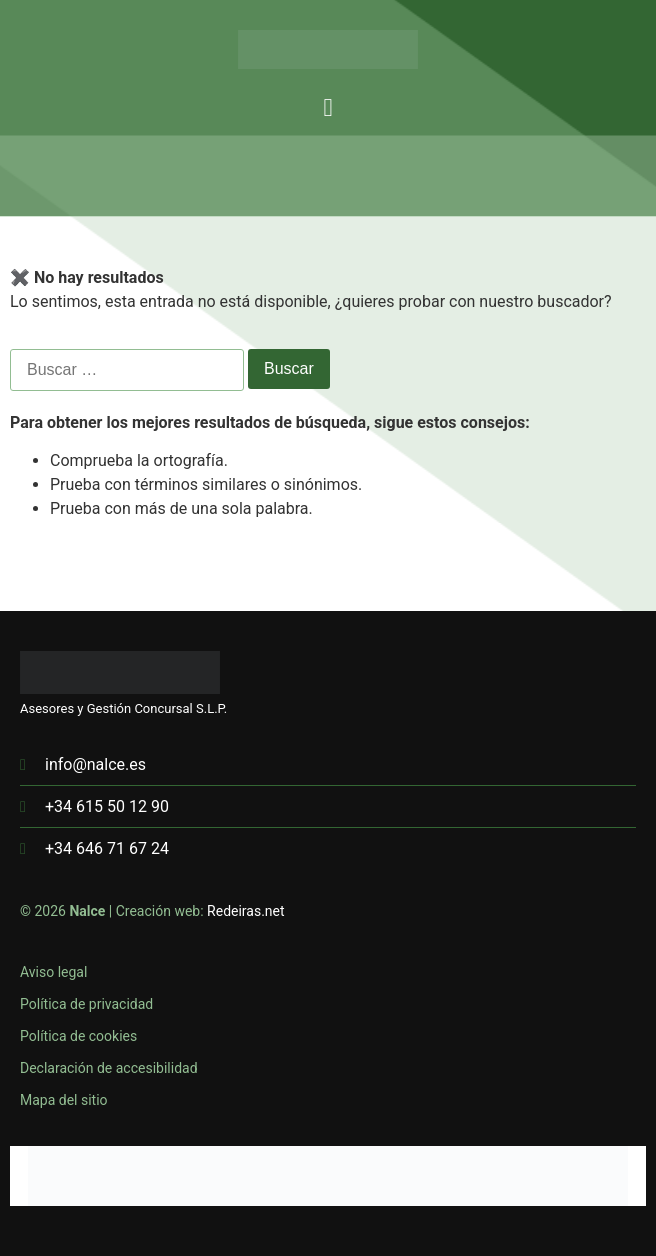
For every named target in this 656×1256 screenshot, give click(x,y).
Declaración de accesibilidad (109, 1068)
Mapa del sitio (64, 1100)
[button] (328, 108)
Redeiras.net (246, 911)
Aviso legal (53, 972)
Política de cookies (78, 1036)
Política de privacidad (86, 1004)
